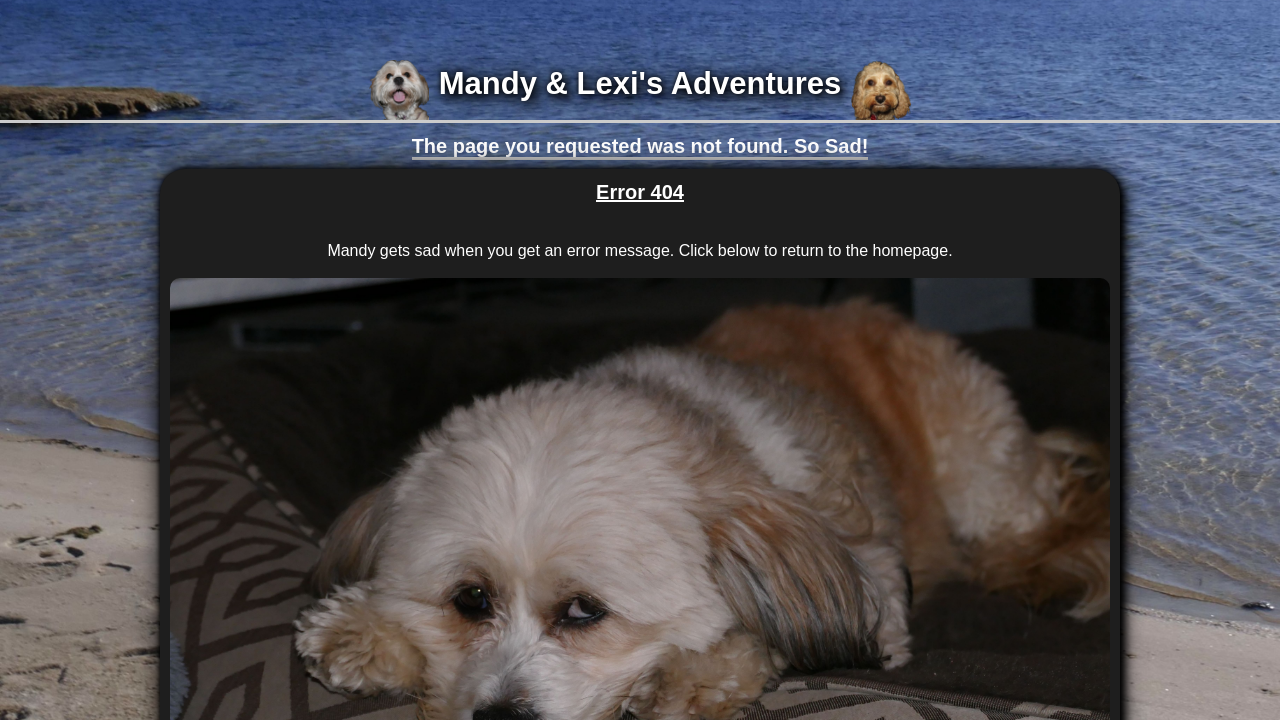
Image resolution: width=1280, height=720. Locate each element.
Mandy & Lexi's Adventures (640, 83)
